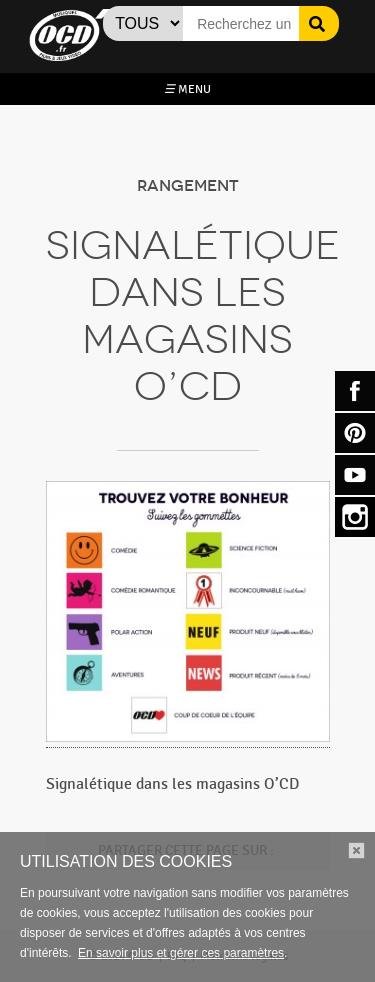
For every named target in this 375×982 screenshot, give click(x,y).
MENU (187, 89)
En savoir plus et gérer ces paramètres (181, 953)
